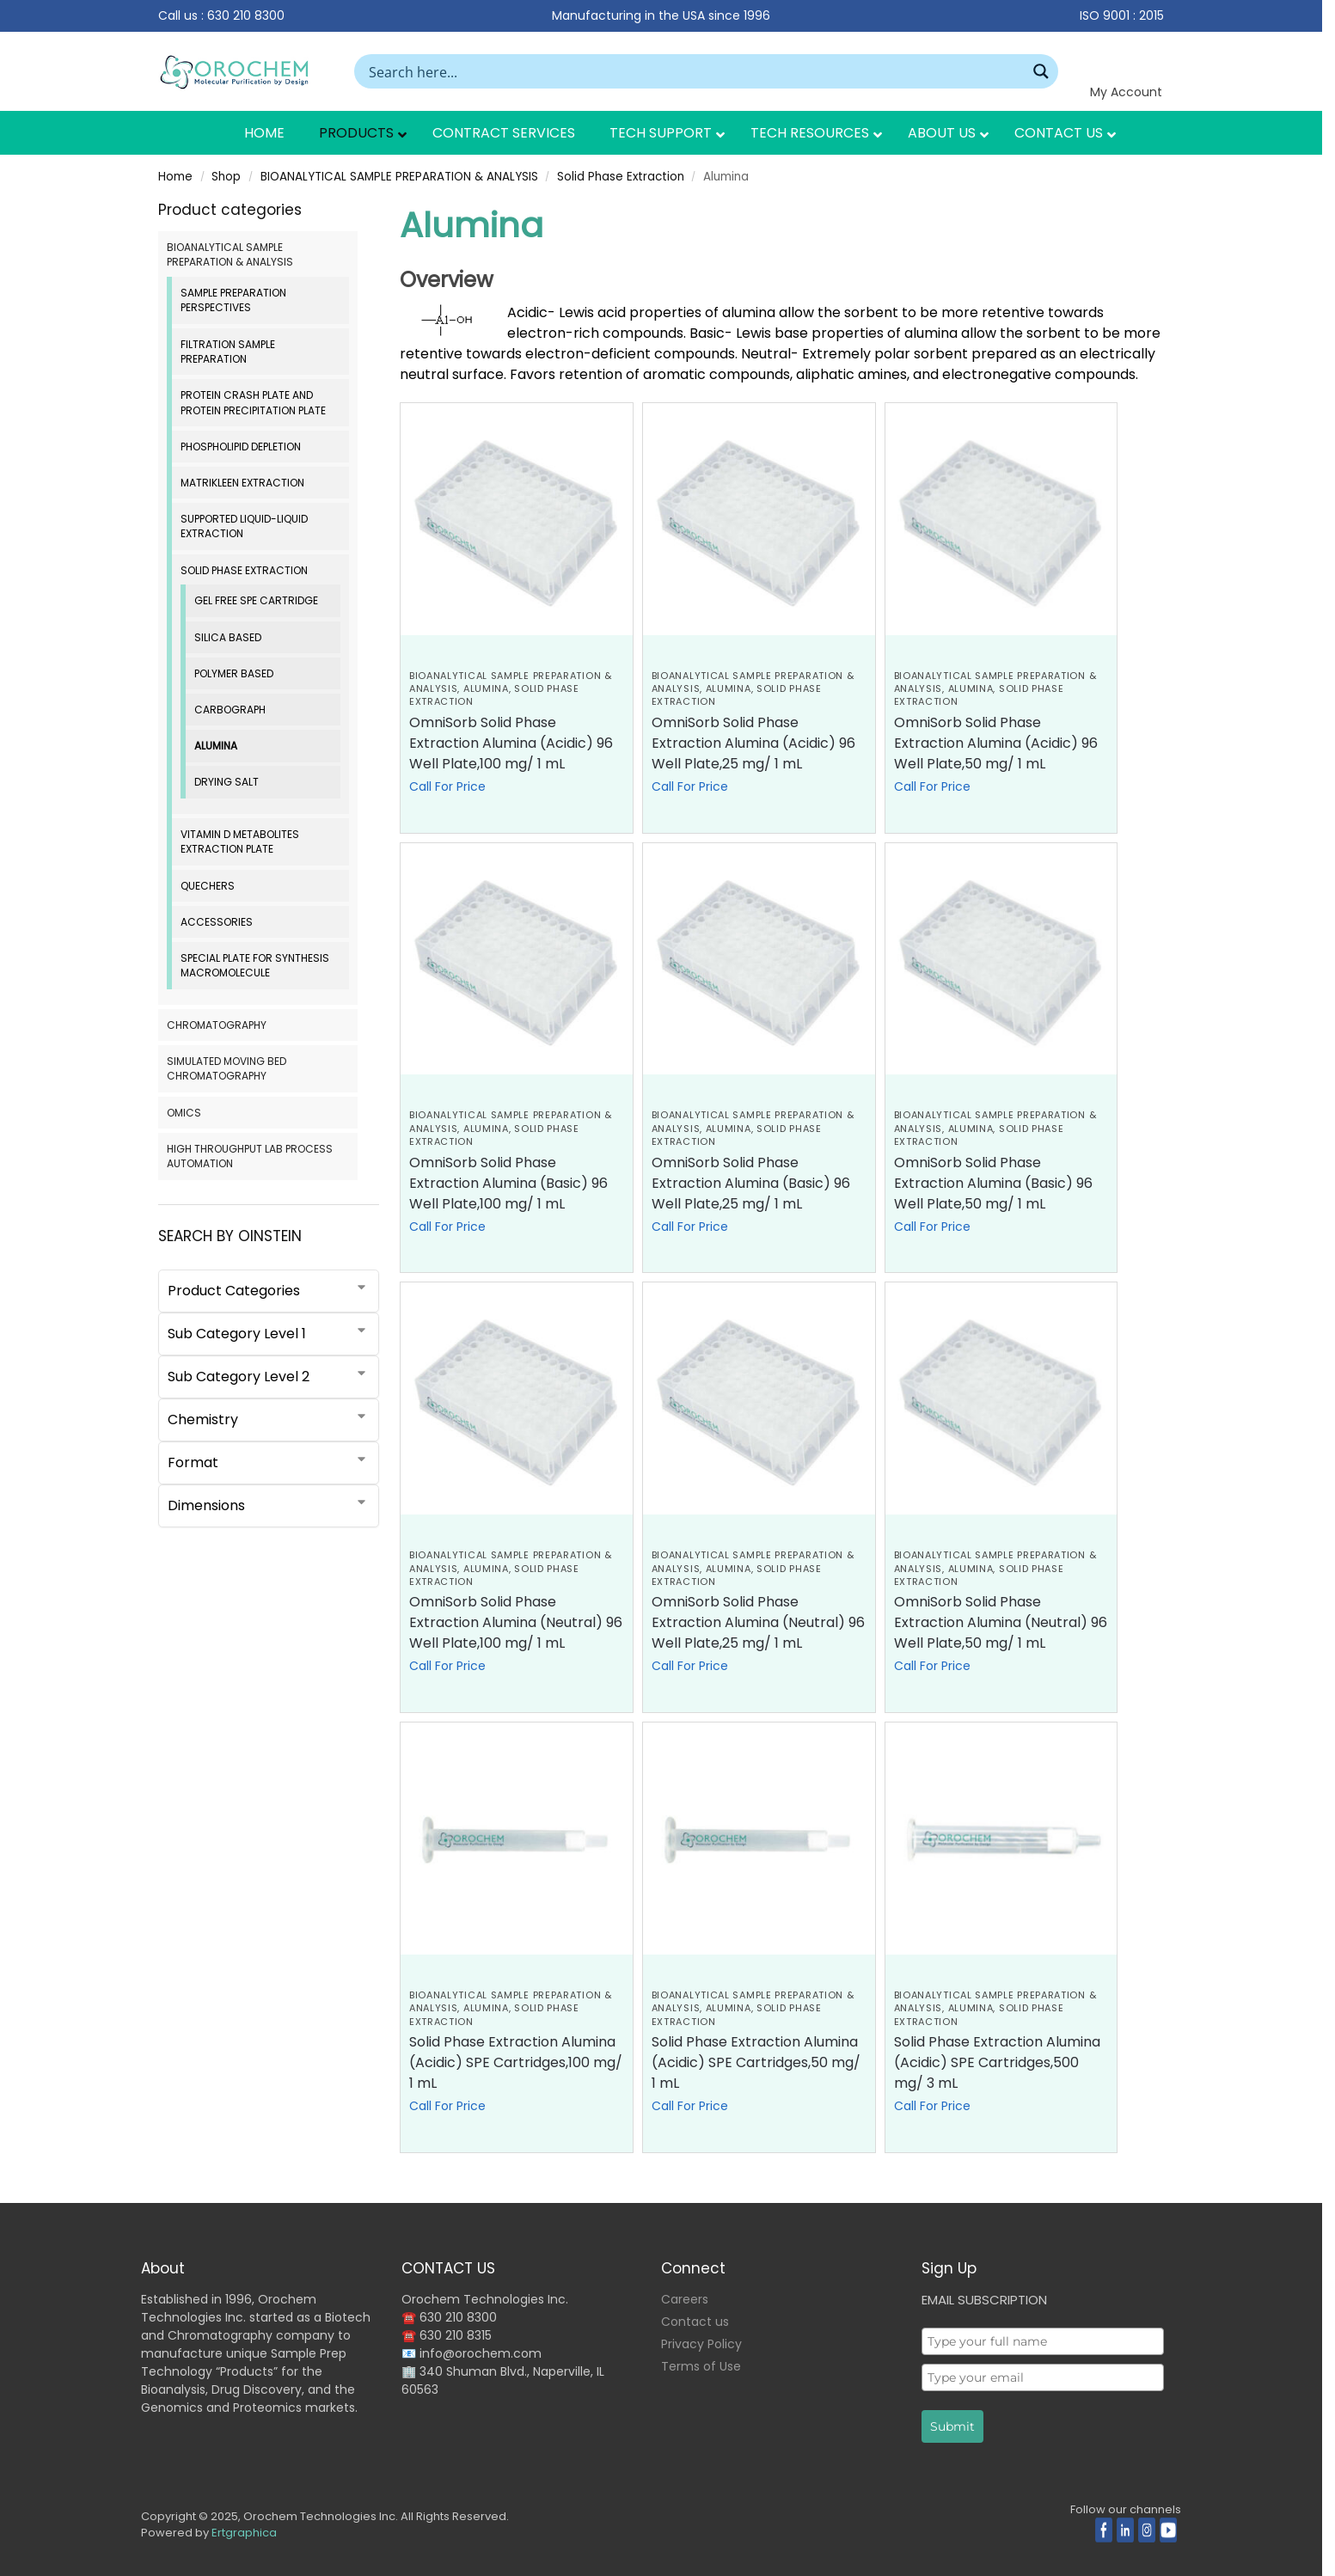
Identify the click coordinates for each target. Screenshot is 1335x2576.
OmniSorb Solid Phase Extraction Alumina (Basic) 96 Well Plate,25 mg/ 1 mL (751, 1183)
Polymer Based (233, 673)
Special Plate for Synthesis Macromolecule (255, 965)
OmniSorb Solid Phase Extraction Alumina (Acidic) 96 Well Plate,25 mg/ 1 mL (753, 743)
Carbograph (230, 709)
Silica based (227, 637)
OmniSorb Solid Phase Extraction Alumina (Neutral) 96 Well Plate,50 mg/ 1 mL (1000, 1622)
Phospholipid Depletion (241, 446)
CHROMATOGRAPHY (216, 1025)
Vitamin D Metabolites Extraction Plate (240, 841)
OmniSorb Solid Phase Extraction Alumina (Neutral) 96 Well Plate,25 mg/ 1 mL (758, 1622)
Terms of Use (701, 2366)
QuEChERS (208, 885)
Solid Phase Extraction (620, 176)
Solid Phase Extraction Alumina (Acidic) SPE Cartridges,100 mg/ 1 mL (515, 2062)
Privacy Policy (701, 2344)
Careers (684, 2299)
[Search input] (695, 71)
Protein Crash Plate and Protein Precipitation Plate (253, 402)
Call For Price (447, 786)
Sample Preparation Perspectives (233, 300)
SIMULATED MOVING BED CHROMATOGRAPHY (226, 1068)
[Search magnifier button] (1041, 71)
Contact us (695, 2321)
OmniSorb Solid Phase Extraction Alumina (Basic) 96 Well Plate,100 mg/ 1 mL (508, 1183)
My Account (1126, 92)
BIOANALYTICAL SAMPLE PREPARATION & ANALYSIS (399, 176)
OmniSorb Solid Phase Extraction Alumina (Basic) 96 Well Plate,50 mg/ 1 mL (993, 1183)
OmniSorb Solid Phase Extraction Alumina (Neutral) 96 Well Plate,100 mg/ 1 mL (515, 1622)
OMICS (184, 1112)
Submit (952, 2426)
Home (175, 176)
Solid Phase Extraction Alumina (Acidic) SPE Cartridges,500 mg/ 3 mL (997, 2062)
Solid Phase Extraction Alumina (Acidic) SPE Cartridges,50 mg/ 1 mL (756, 2062)
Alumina (486, 688)
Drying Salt (226, 781)
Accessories (217, 922)
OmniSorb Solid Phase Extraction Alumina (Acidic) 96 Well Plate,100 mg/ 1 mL (511, 743)
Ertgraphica (244, 2532)
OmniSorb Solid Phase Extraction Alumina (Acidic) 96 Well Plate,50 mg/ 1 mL (996, 743)
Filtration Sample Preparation (228, 351)
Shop (226, 176)
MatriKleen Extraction (242, 482)
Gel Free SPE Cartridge (256, 600)
